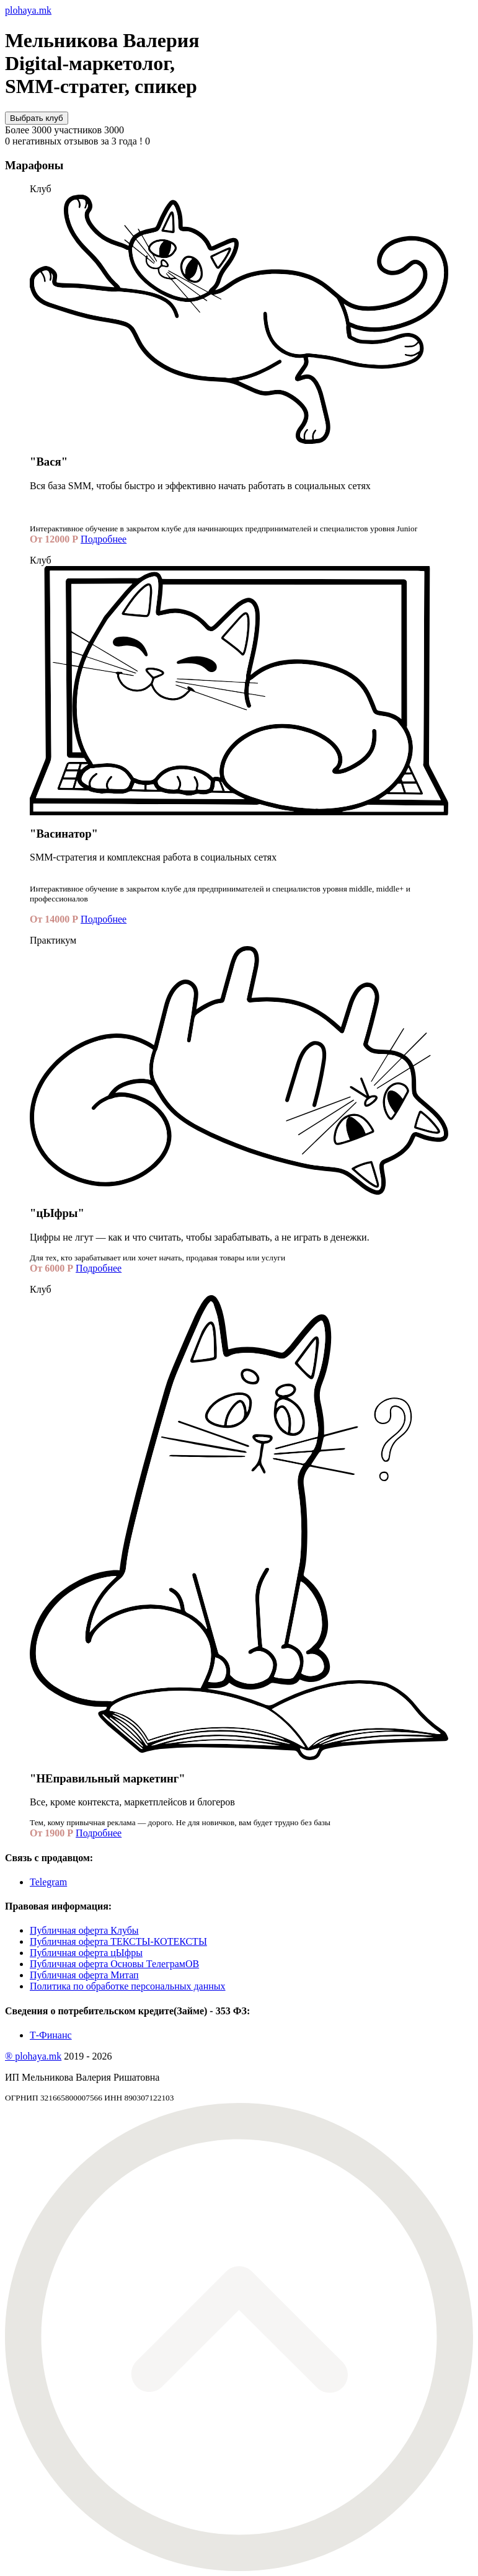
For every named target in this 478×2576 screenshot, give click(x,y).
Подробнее (103, 539)
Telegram (48, 1882)
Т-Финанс (51, 2035)
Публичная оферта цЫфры (86, 1952)
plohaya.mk (28, 10)
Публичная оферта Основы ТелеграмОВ (114, 1964)
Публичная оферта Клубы (84, 1930)
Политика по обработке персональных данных (128, 1986)
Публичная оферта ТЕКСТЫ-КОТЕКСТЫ (118, 1941)
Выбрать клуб (36, 118)
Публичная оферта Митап (84, 1975)
